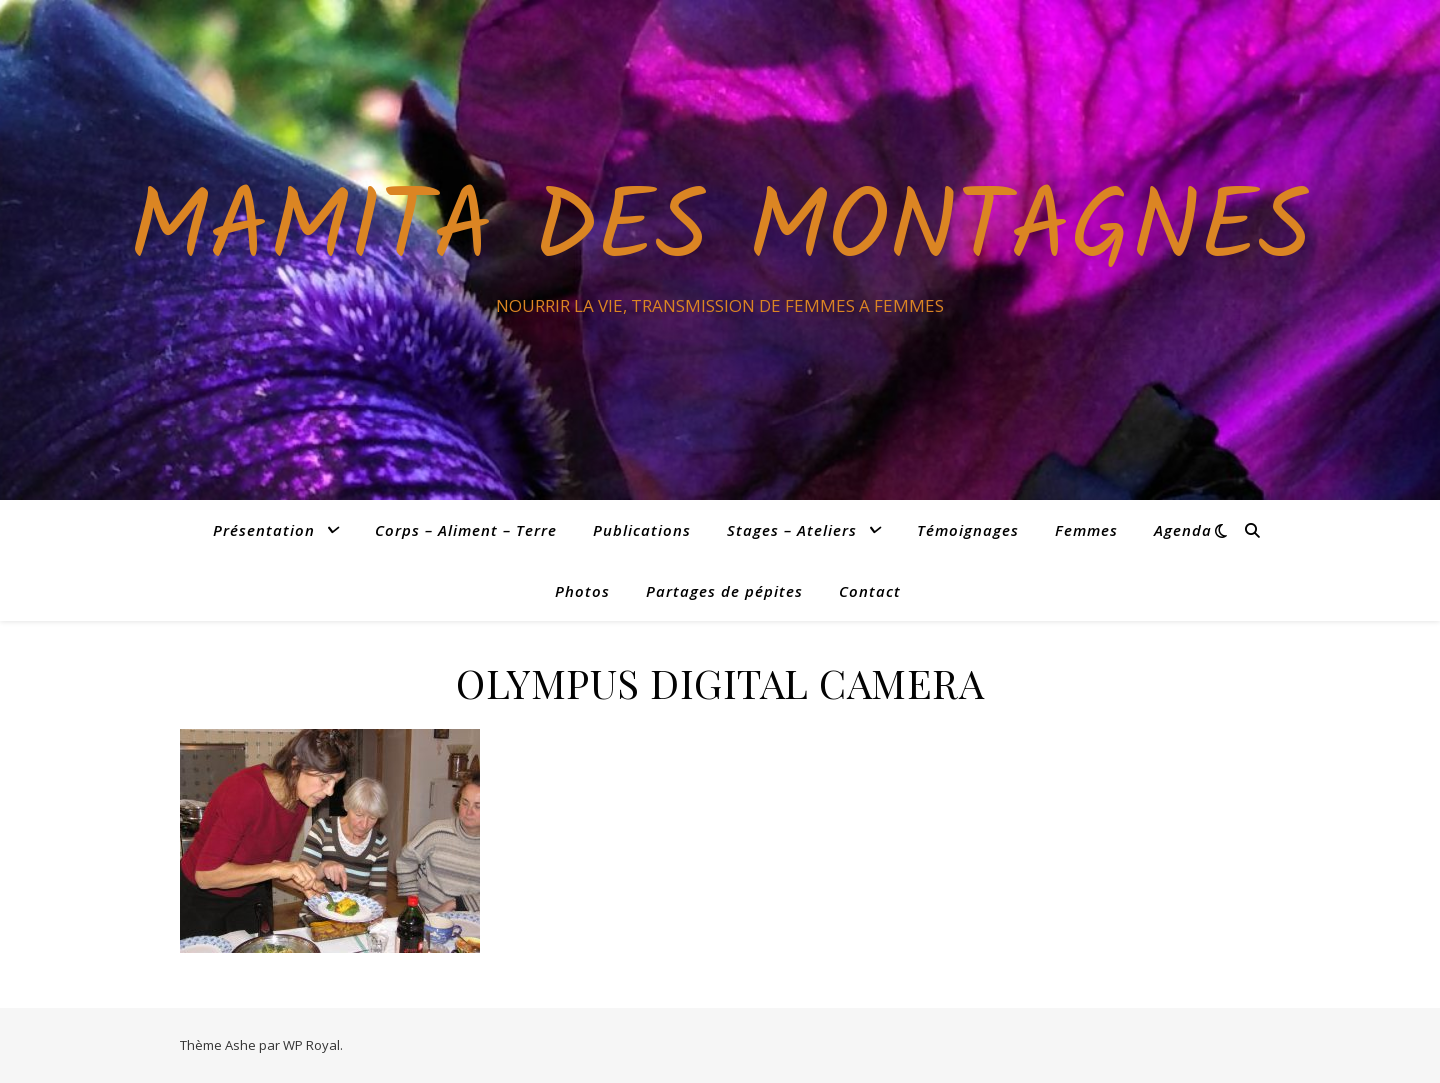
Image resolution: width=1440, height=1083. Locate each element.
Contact (870, 591)
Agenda (1183, 530)
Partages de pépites (724, 591)
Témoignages (968, 530)
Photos (582, 591)
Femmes (1086, 530)
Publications (642, 530)
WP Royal (311, 1045)
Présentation (264, 530)
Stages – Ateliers (792, 530)
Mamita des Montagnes (720, 232)
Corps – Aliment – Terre (466, 530)
